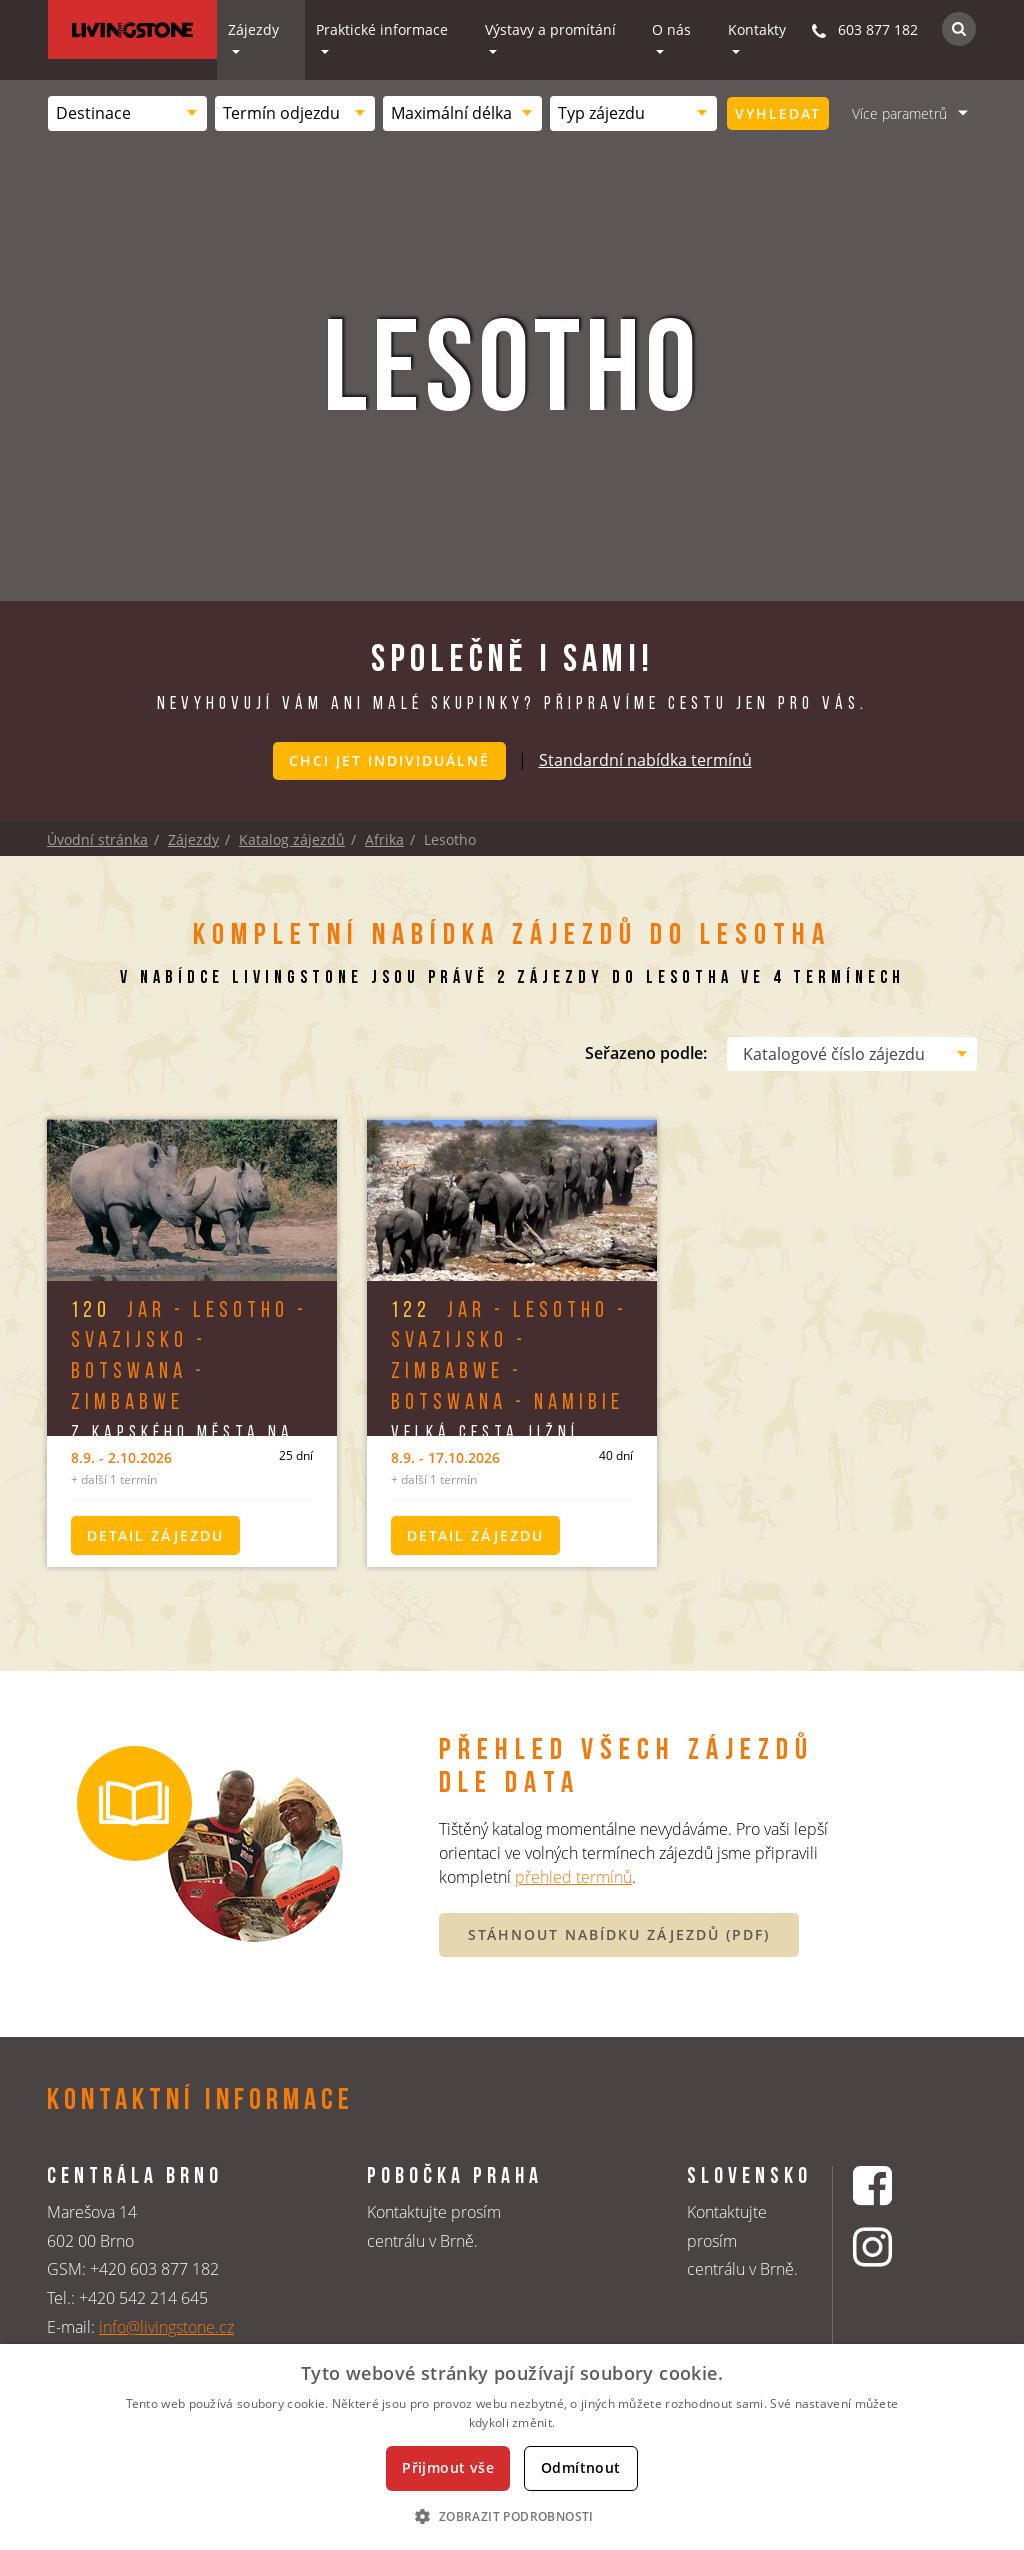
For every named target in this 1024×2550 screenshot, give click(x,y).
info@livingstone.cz (166, 2326)
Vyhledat (778, 113)
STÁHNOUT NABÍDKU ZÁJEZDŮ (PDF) (619, 1933)
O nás (671, 29)
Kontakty (757, 29)
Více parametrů (899, 113)
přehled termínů (573, 1877)
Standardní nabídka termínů (645, 759)
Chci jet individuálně (389, 760)
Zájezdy (253, 29)
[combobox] (127, 113)
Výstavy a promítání (550, 29)
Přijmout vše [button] (448, 2467)
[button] (511, 2516)
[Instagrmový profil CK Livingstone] (897, 2247)
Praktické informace (382, 29)
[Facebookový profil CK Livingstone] (897, 2184)
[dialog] (512, 2447)
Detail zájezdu (155, 1534)
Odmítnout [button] (581, 2467)
